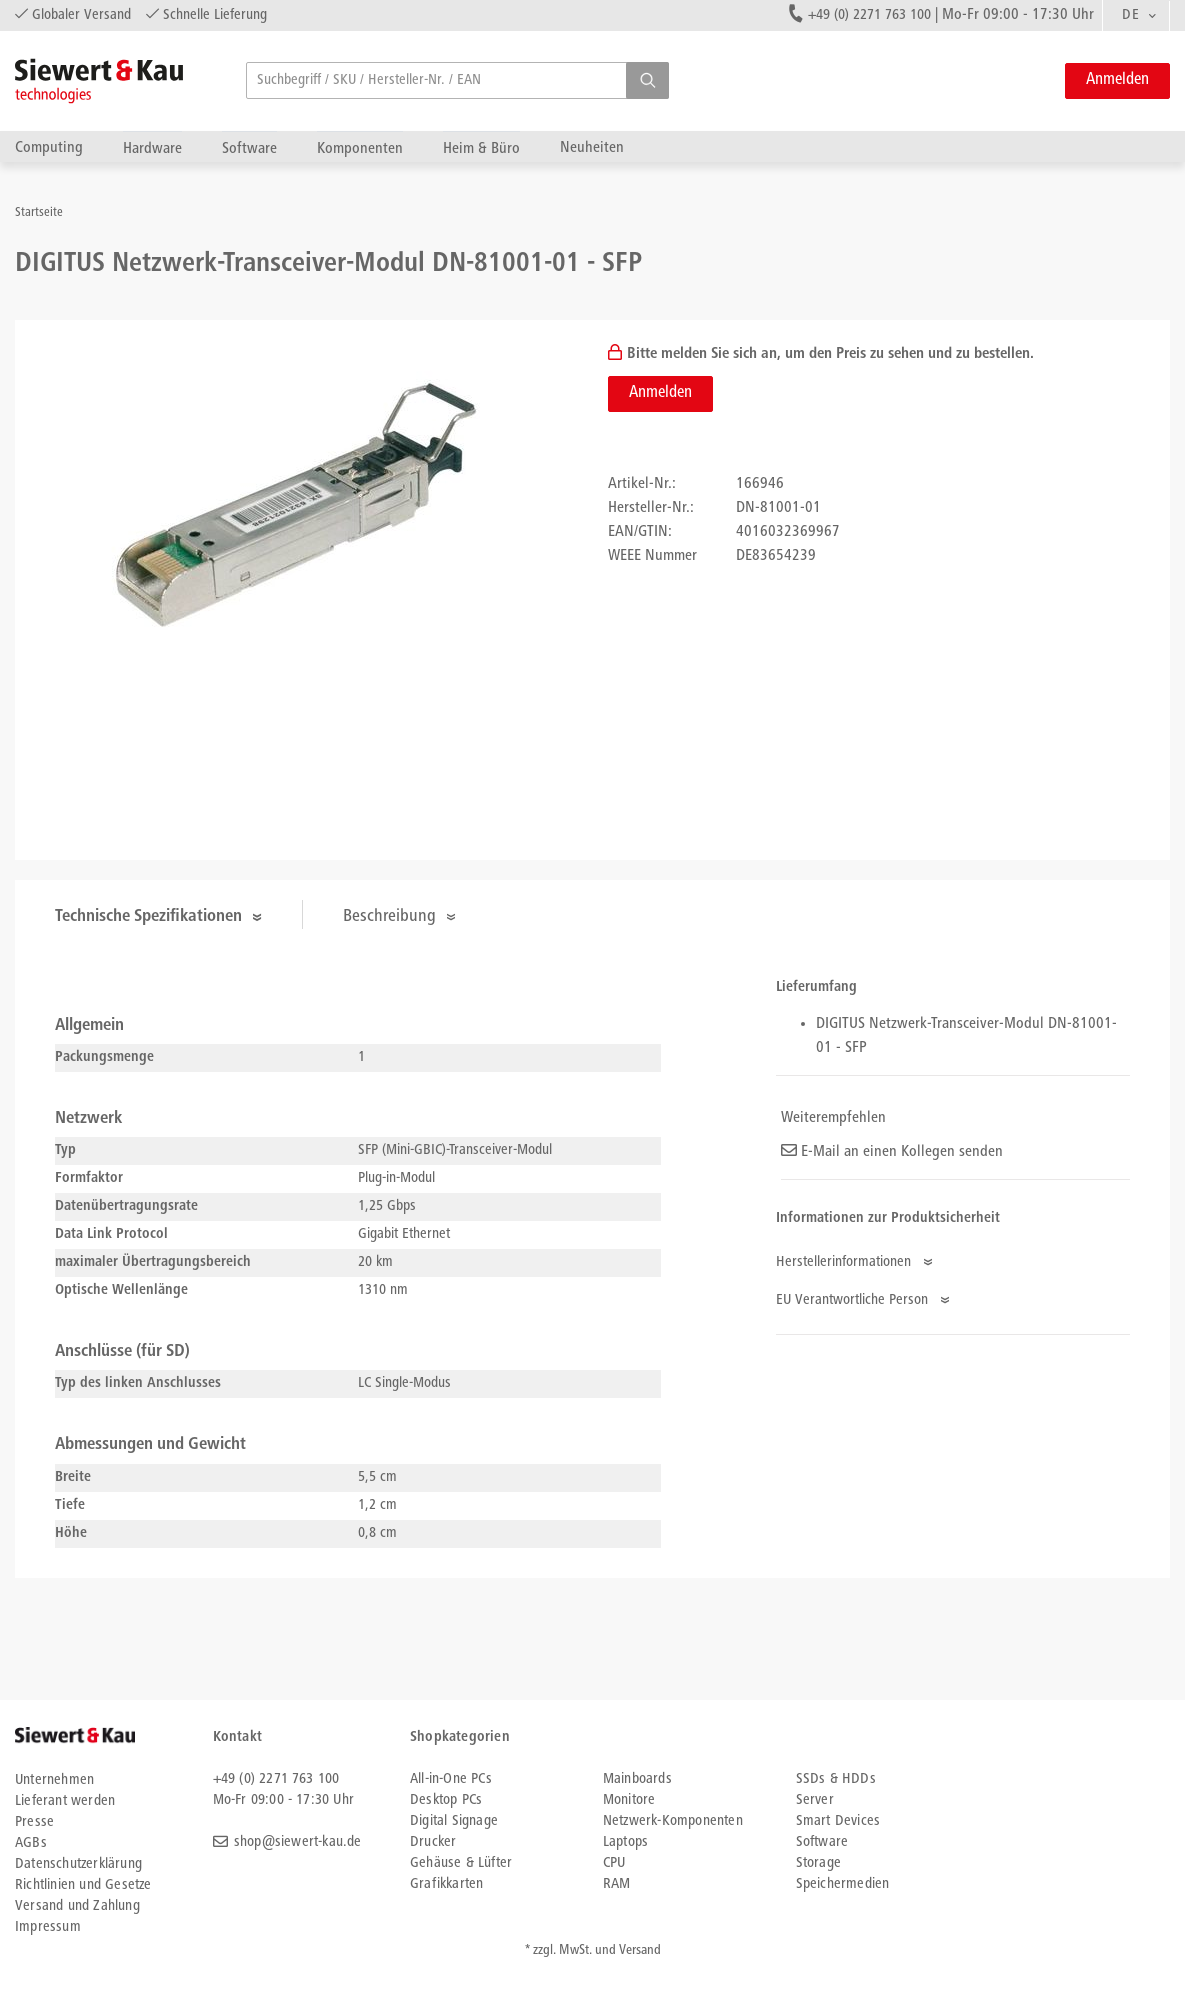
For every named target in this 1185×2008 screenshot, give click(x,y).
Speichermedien (843, 1884)
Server (815, 1800)
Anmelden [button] (1117, 80)
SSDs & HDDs (836, 1779)
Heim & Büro (481, 148)
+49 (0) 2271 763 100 (869, 15)
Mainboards (637, 1779)
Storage (818, 1863)
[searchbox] (457, 80)
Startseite (39, 213)
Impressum (48, 1927)
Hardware (152, 148)
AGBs (31, 1843)
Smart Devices (838, 1821)
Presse (34, 1822)
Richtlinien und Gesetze (83, 1885)
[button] (647, 80)
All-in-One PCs (451, 1779)
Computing (49, 147)
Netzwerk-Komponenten (673, 1821)
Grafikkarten (446, 1884)
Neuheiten (592, 147)
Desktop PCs (446, 1800)
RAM (617, 1884)
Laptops (625, 1842)
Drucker (433, 1842)
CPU (614, 1863)
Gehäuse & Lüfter (461, 1863)
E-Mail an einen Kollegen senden (892, 1152)
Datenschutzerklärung (78, 1864)
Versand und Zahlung (77, 1906)
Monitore (629, 1800)
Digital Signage (454, 1821)
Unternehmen (54, 1780)
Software (249, 148)
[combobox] (1136, 16)
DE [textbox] (1130, 15)
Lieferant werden (65, 1801)
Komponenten (360, 148)
